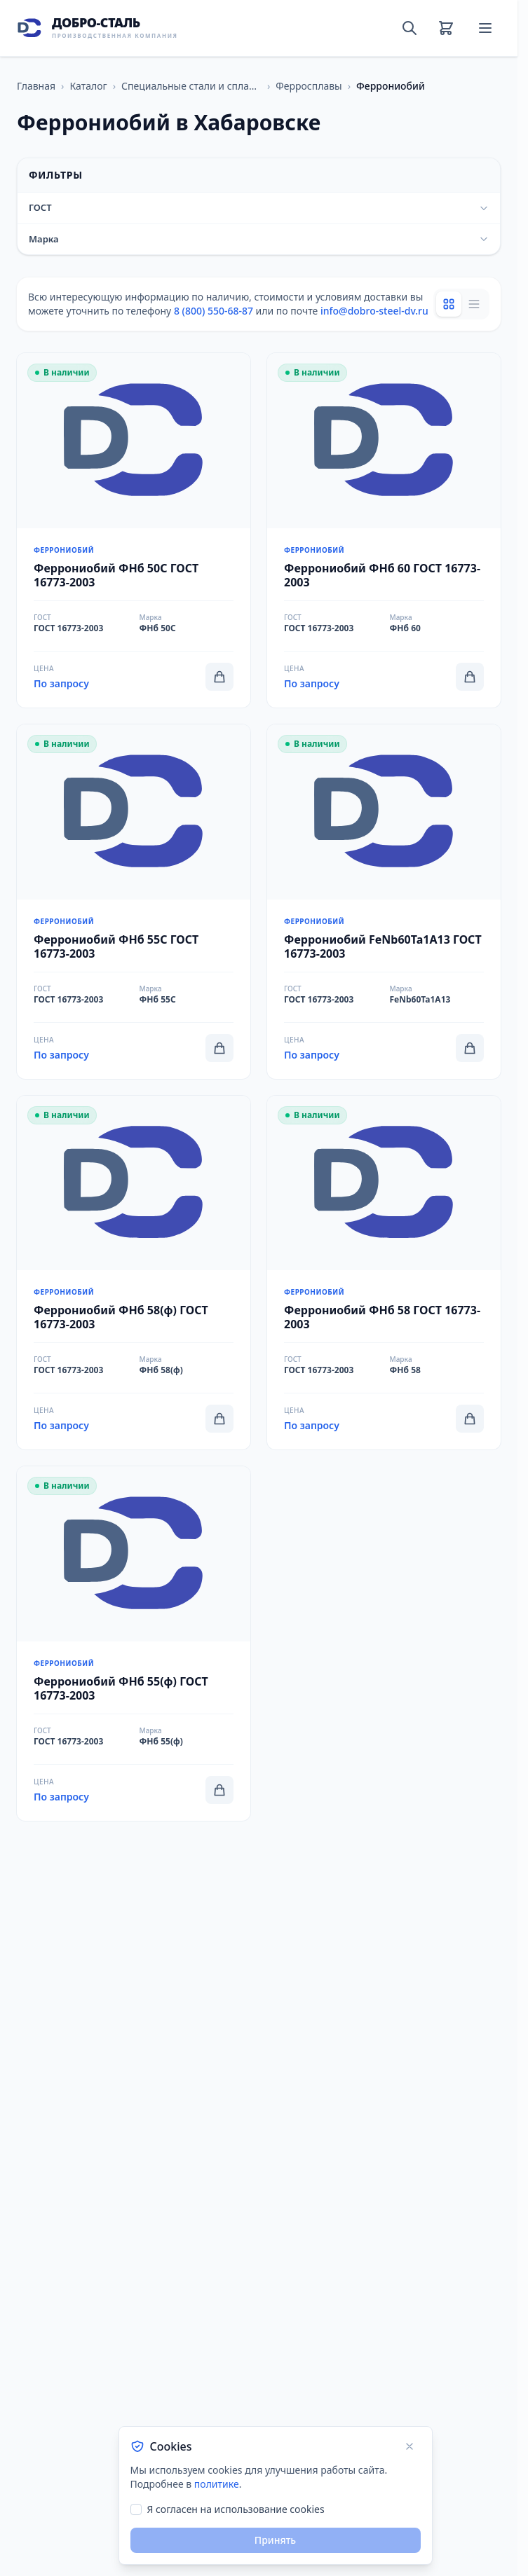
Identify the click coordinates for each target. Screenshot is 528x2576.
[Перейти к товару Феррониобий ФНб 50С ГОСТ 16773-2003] (133, 530)
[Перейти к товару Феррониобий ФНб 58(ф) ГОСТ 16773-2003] (133, 1273)
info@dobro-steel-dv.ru (374, 310)
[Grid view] (448, 304)
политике (216, 2484)
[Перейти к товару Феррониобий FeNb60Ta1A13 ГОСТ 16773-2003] (384, 901)
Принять (275, 2540)
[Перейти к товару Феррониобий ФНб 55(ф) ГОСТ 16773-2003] (133, 1643)
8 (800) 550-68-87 (213, 310)
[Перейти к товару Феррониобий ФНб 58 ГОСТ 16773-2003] (384, 1273)
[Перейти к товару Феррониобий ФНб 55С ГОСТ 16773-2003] (133, 901)
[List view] (474, 304)
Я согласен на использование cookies (236, 2509)
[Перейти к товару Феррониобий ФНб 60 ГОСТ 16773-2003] (384, 530)
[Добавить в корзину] (219, 677)
